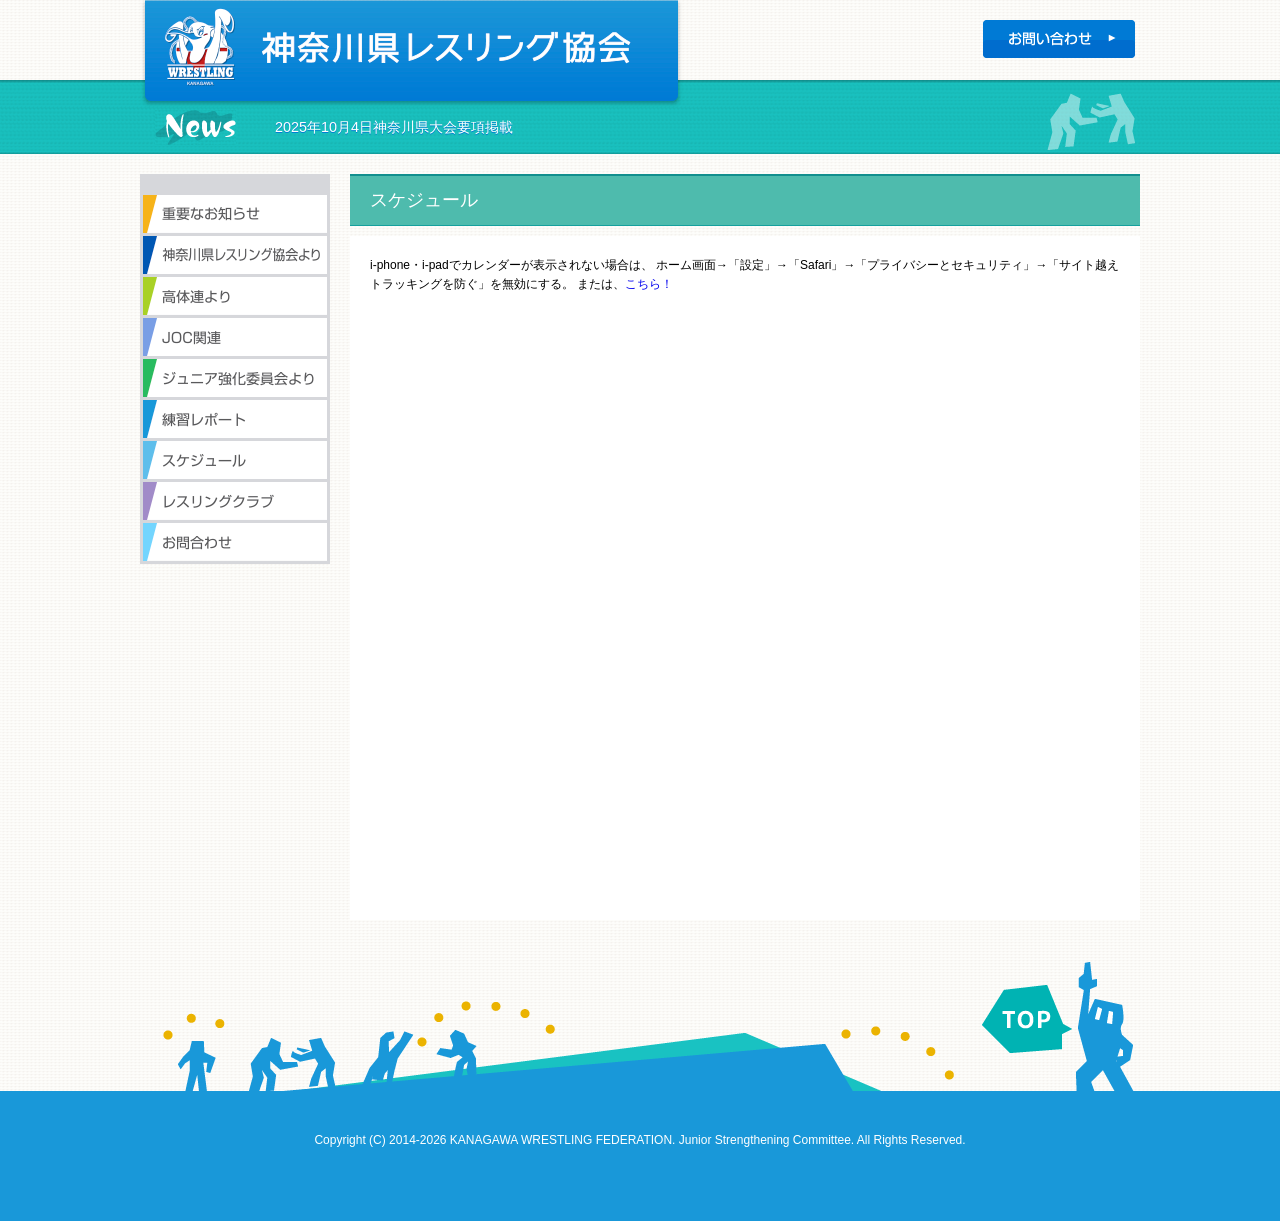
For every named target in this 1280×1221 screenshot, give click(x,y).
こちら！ (649, 284)
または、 (601, 284)
